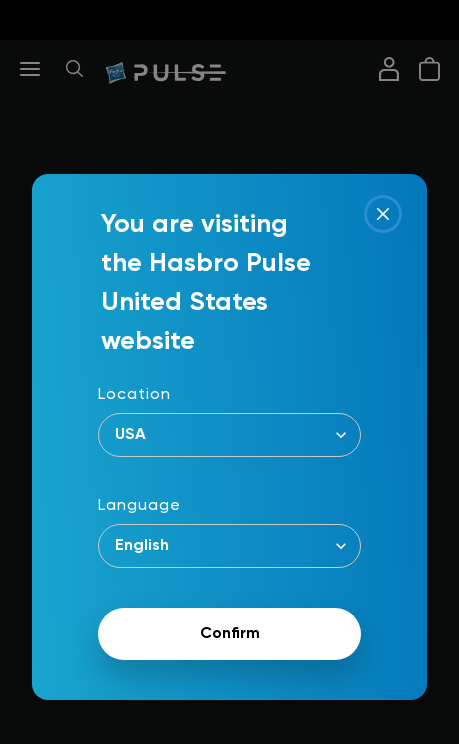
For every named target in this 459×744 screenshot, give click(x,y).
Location (134, 395)
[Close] (383, 214)
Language (139, 506)
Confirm (230, 634)
